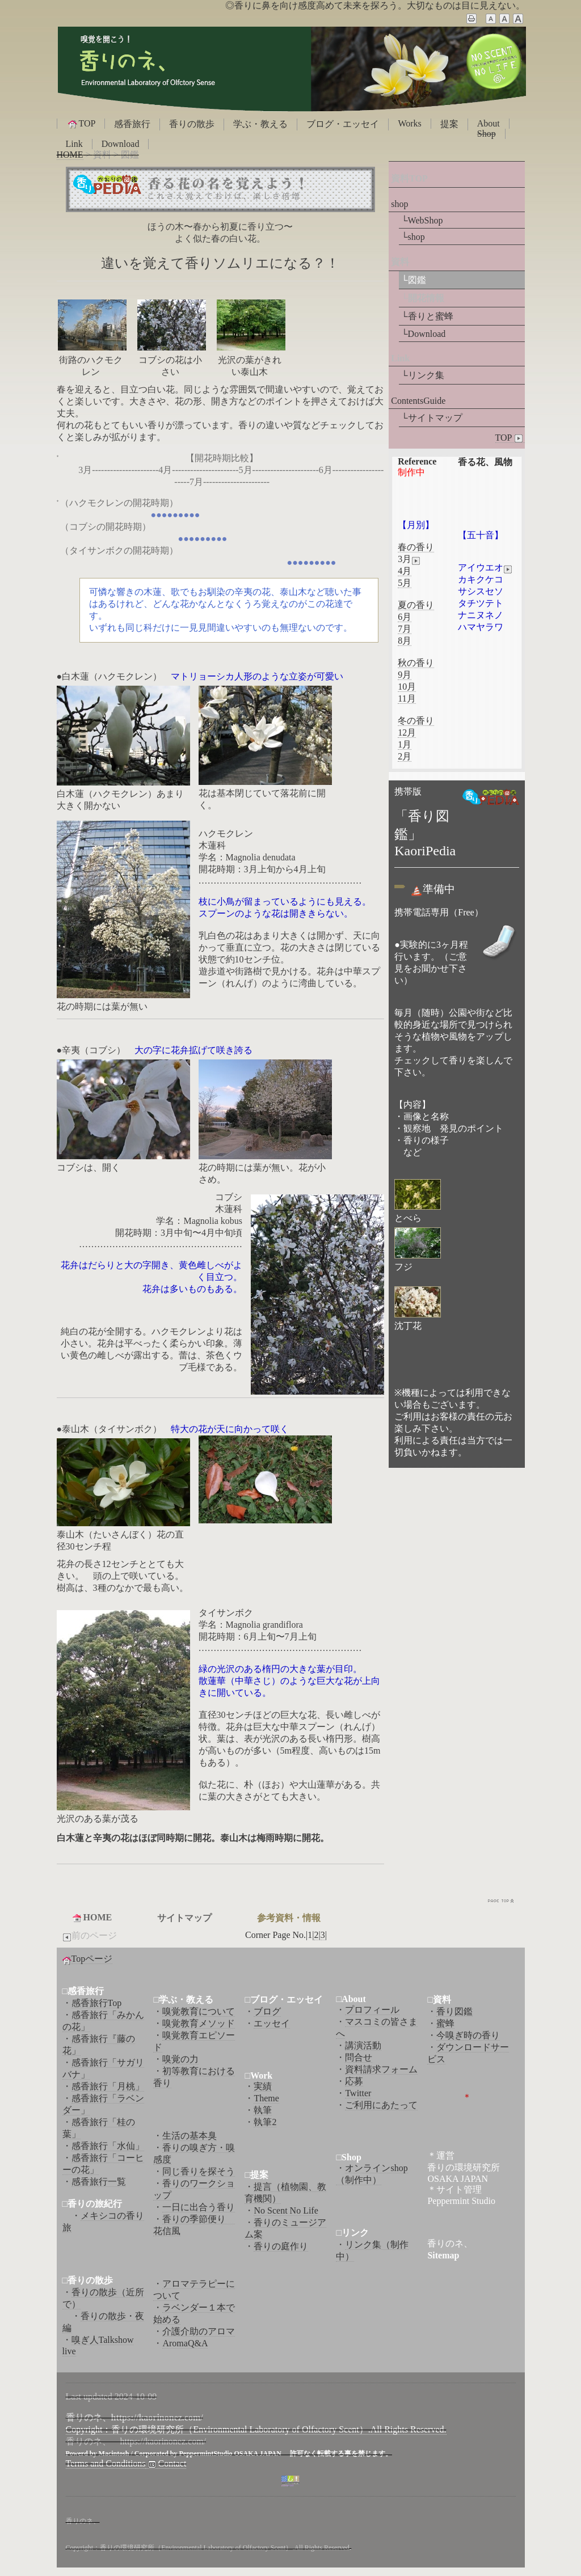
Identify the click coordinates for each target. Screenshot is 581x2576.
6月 (404, 617)
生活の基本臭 (189, 2135)
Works (409, 123)
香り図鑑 (454, 2011)
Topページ (92, 1958)
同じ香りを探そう (198, 2171)
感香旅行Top (96, 2003)
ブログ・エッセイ (342, 124)
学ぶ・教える (260, 124)
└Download (423, 334)
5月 (404, 583)
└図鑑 (413, 280)
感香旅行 (132, 124)
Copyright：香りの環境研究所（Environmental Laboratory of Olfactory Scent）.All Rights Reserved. (256, 2429)
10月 (407, 686)
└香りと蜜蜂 (427, 316)
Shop (486, 133)
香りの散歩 (191, 124)
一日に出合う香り (198, 2207)
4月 (404, 571)
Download (121, 144)
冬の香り (416, 720)
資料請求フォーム (381, 2069)
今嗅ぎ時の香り (468, 2035)
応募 (354, 2081)
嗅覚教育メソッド (198, 2023)
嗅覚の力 (180, 2059)
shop (399, 204)
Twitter (358, 2093)
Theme (266, 2098)
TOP (81, 124)
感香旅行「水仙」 (107, 2146)
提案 (449, 124)
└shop (413, 237)
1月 (404, 744)
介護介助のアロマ (198, 2331)
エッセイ (272, 2023)
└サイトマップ (431, 418)
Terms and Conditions (106, 2463)
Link (74, 144)
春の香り (416, 547)
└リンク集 (422, 375)
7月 (404, 629)
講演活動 (363, 2045)
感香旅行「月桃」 (107, 2086)
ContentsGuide (418, 401)
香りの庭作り (281, 2246)
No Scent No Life (286, 2210)
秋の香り (416, 663)
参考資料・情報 (289, 1918)
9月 (404, 674)
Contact (166, 2464)
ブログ (267, 2011)
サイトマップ (184, 1918)
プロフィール (372, 2010)
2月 (404, 756)
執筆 (263, 2110)
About (488, 123)
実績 (263, 2086)
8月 (404, 640)
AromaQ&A (185, 2343)
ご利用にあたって (381, 2105)
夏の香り (416, 605)
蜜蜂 (445, 2023)
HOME (70, 154)
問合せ (358, 2057)
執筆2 (265, 2122)
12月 (407, 732)
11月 (406, 698)
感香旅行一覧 (98, 2181)
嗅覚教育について (198, 2011)
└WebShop (422, 220)
